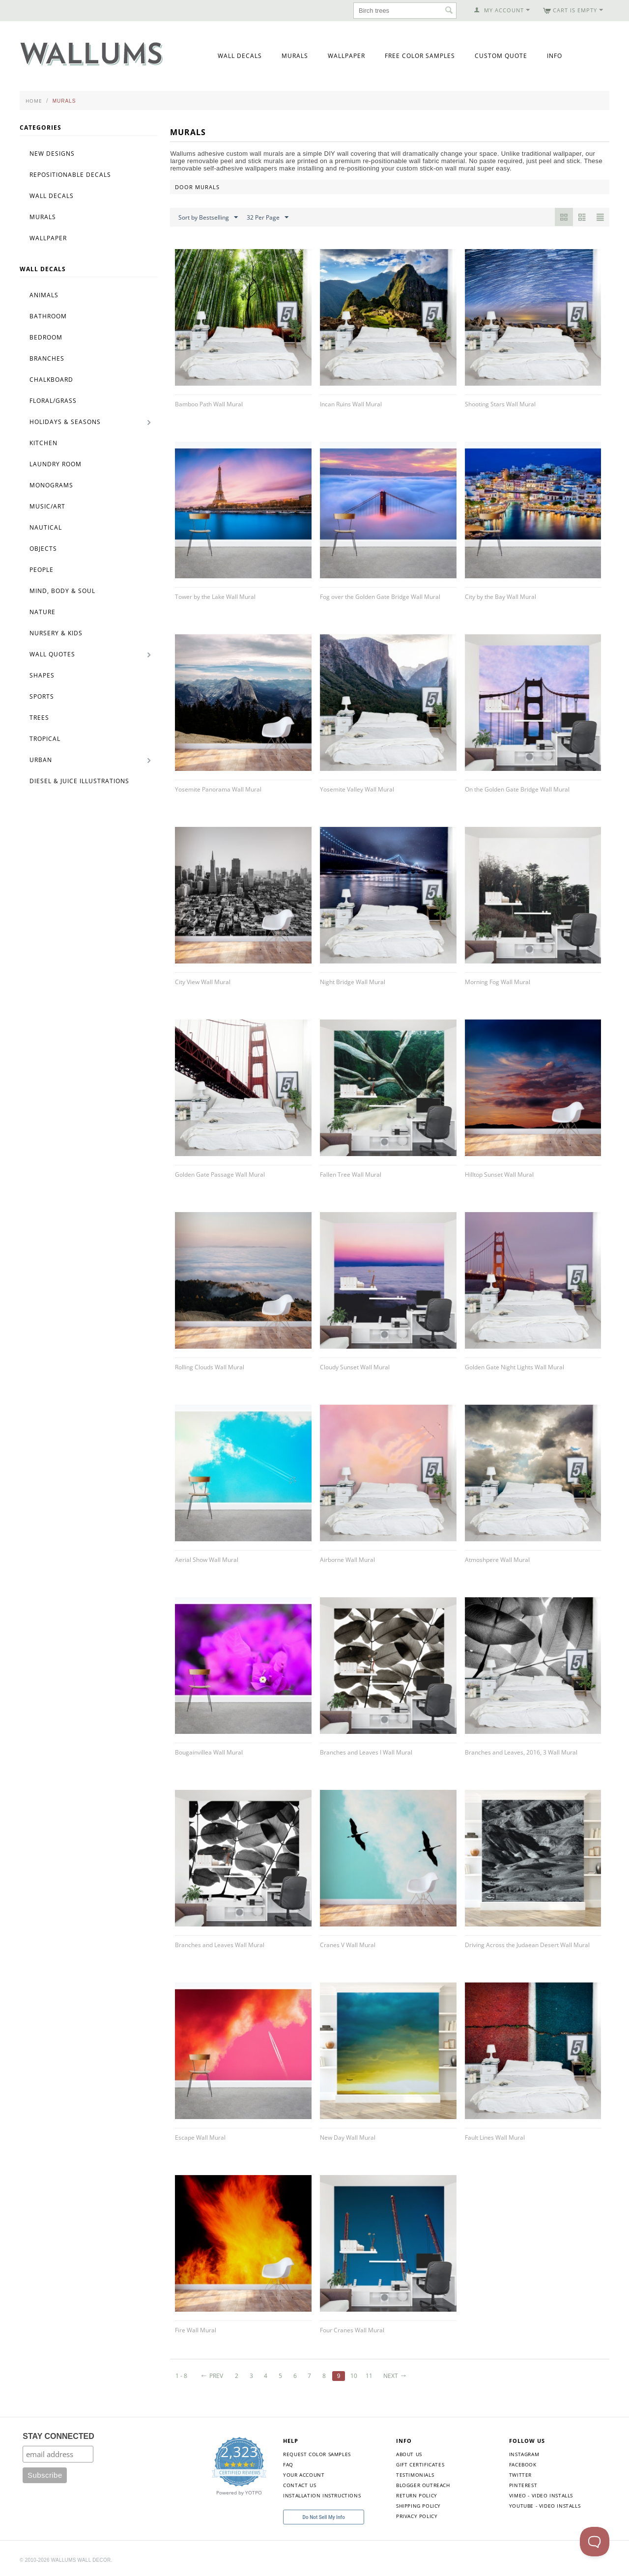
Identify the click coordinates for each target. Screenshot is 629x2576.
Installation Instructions (322, 2495)
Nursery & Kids (56, 633)
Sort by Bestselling (208, 218)
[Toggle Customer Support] (594, 2541)
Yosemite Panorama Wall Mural (218, 789)
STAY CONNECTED (58, 2436)
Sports (41, 696)
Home (34, 100)
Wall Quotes (52, 654)
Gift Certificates (420, 2464)
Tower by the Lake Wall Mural (215, 597)
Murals (295, 56)
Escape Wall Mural (200, 2137)
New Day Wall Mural (347, 2137)
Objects (43, 548)
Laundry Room (55, 464)
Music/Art (47, 506)
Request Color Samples (317, 2454)
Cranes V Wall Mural (347, 1945)
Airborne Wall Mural (347, 1560)
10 (353, 2376)
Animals (43, 295)
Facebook (523, 2464)
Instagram (524, 2454)
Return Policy (416, 2495)
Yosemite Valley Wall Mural (357, 789)
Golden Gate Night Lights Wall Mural (514, 1367)
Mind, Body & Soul (62, 591)
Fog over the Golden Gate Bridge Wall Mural (380, 597)
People (41, 570)
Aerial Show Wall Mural (206, 1560)
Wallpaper (346, 56)
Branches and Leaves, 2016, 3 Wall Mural (521, 1752)
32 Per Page (267, 218)
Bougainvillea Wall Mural (209, 1752)
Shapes (42, 675)
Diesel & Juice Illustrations (79, 781)
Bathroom (48, 316)
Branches (46, 358)
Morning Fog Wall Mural (497, 982)
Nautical (45, 527)
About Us (409, 2454)
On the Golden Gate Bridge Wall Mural (517, 789)
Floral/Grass (53, 400)
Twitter (520, 2474)
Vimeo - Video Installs (541, 2495)
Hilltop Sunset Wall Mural (499, 1174)
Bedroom (45, 337)
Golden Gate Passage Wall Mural (220, 1174)
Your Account (303, 2474)
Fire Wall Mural (195, 2330)
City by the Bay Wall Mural (500, 597)
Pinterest (523, 2485)
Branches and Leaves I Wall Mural (366, 1752)
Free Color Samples (420, 56)
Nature (42, 612)
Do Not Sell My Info (324, 2517)
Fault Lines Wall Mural (495, 2137)
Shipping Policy (418, 2505)
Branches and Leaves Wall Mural (219, 1945)
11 (369, 2376)
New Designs (52, 153)
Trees (39, 717)
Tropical (44, 739)
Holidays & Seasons (65, 422)
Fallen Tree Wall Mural (350, 1174)
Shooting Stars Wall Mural (500, 404)
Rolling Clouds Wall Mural (209, 1367)
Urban (40, 760)
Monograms (51, 485)
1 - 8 (181, 2376)
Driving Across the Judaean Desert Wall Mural (527, 1945)
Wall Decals (240, 56)
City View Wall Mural (202, 982)
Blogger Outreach (423, 2485)
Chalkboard (51, 379)
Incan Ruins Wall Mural (351, 404)
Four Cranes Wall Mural (352, 2330)
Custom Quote (501, 56)
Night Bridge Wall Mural (352, 982)
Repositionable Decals (70, 174)
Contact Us (299, 2485)
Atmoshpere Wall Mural (497, 1560)
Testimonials (415, 2474)
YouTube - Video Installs (544, 2505)
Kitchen (43, 443)
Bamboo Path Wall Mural (209, 404)
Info (554, 56)
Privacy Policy (416, 2516)
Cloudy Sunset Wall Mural (355, 1367)
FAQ (288, 2464)
